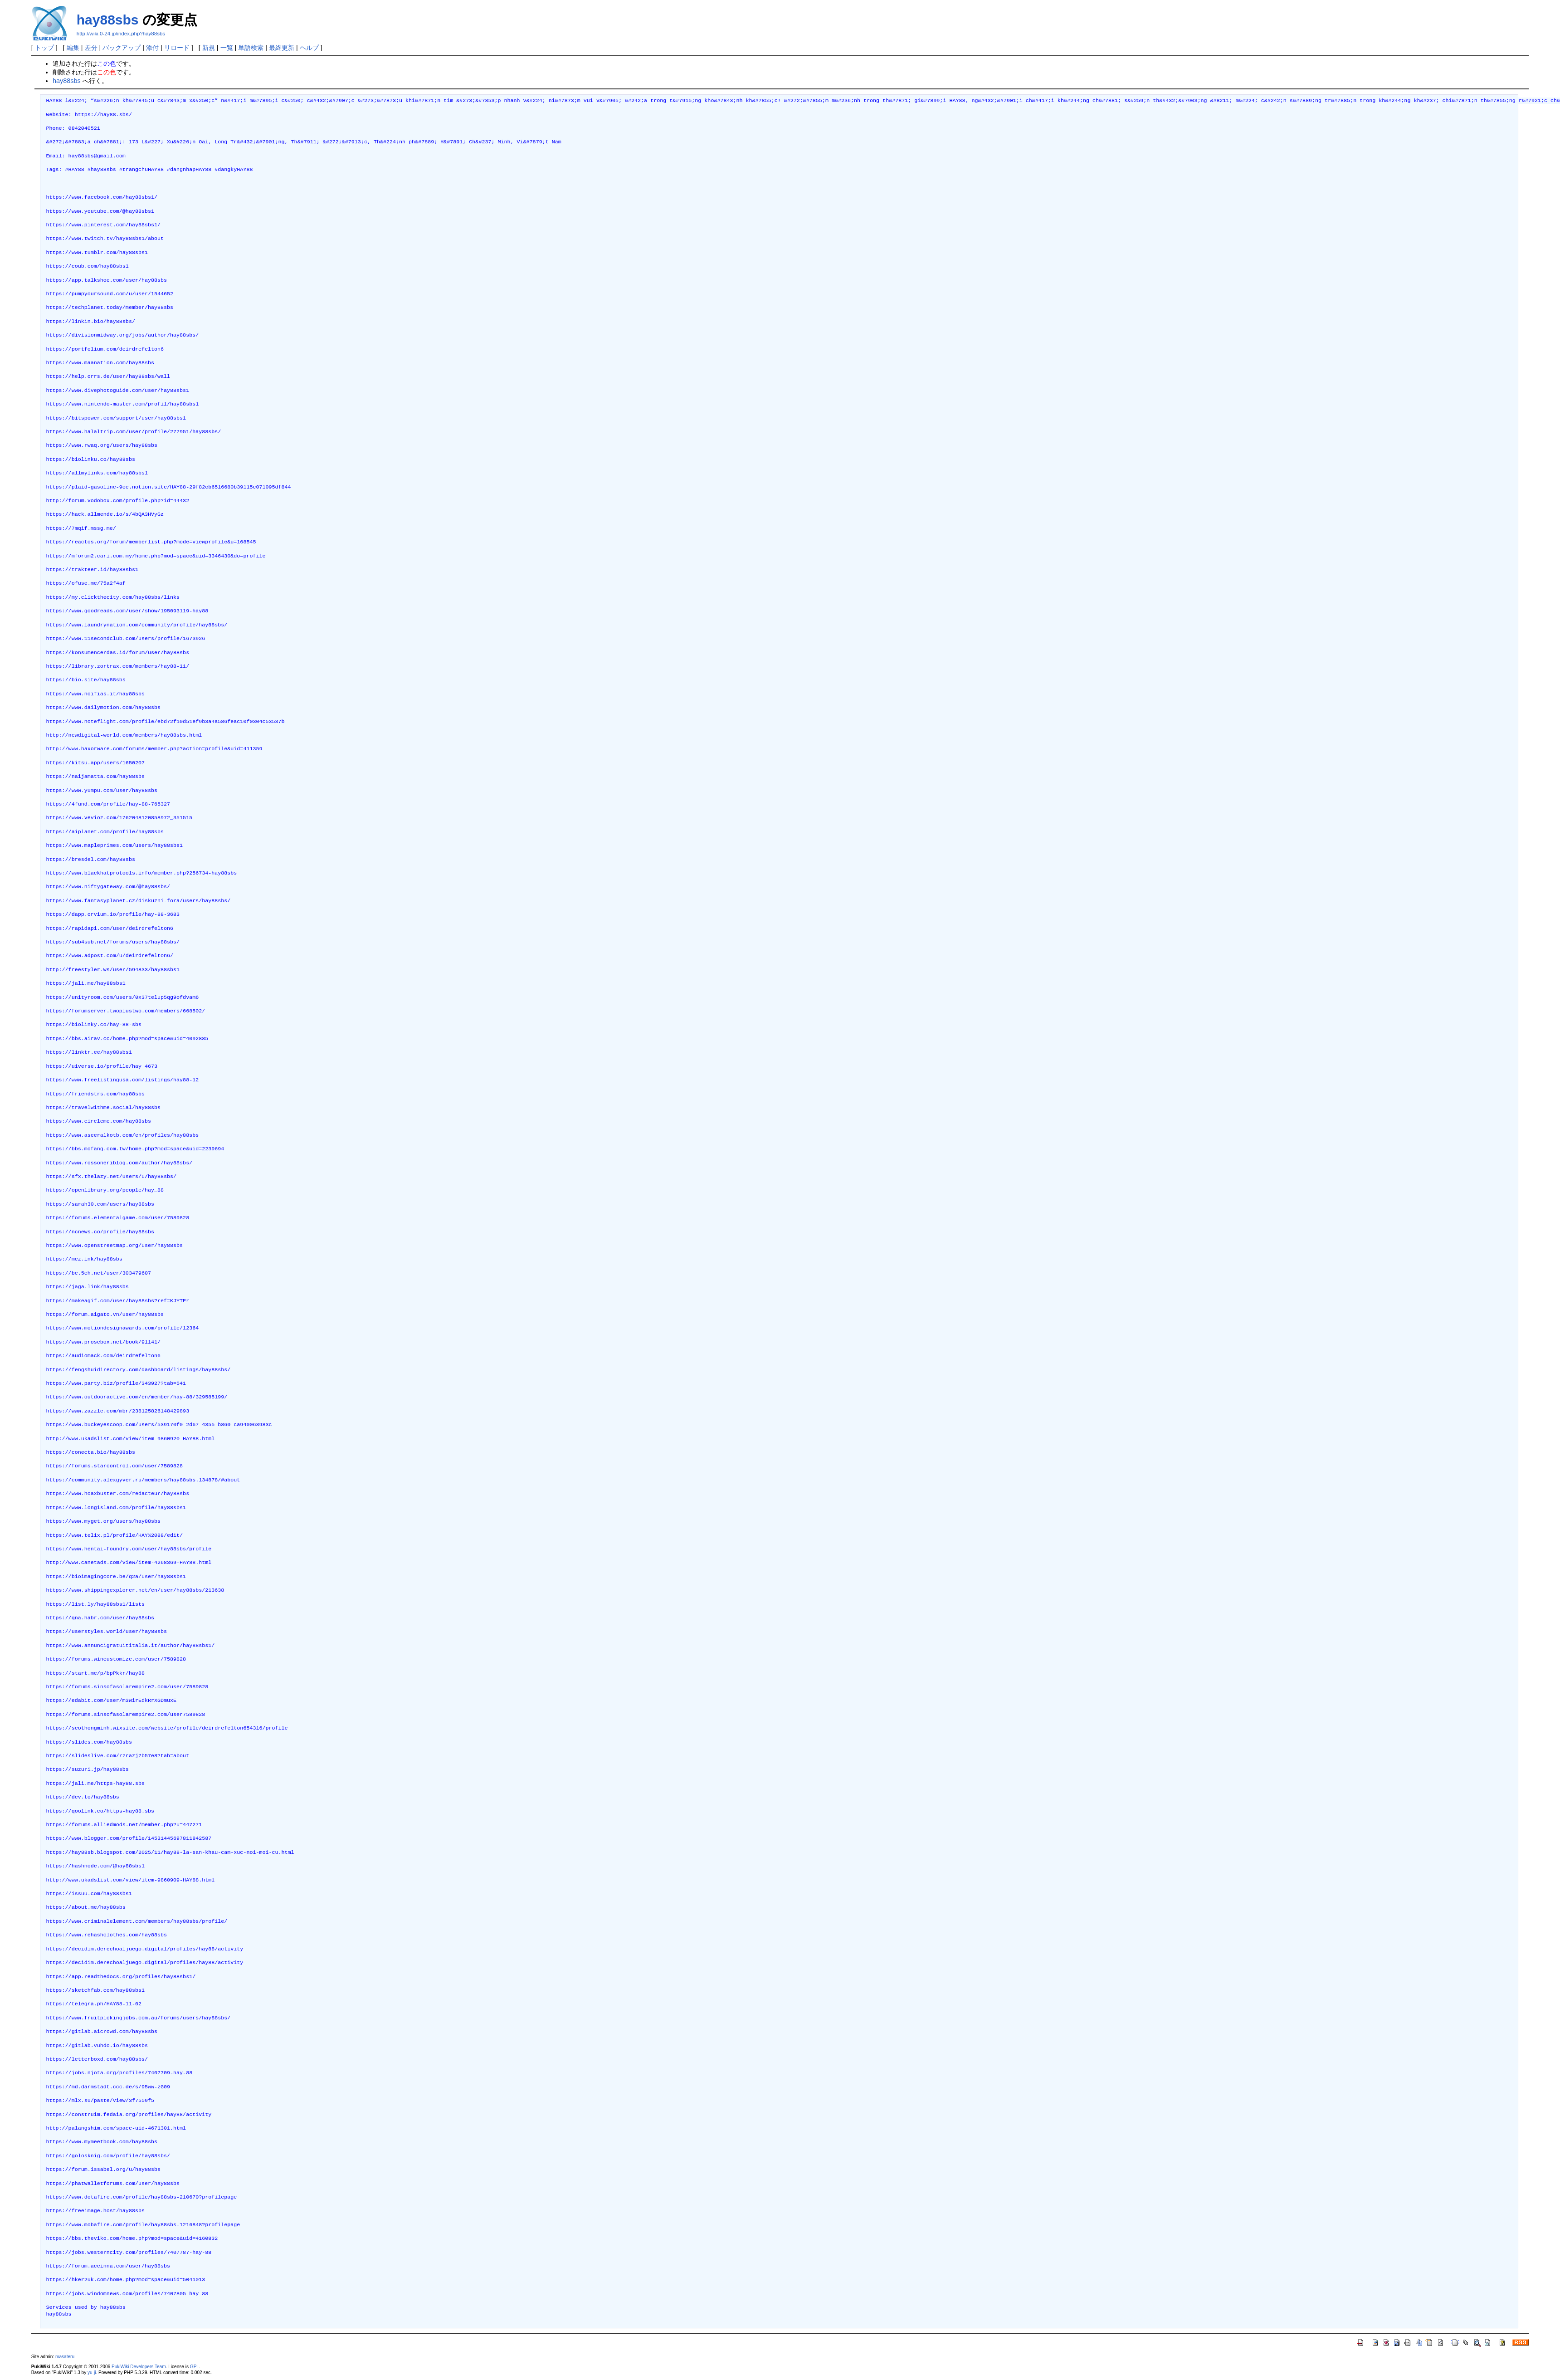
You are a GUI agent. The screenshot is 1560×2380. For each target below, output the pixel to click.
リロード (177, 47)
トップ (44, 47)
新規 (208, 47)
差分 (91, 47)
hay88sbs (108, 19)
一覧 (226, 47)
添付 (152, 47)
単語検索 (250, 47)
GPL (194, 2366)
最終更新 (281, 47)
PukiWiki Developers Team (139, 2366)
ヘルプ (309, 47)
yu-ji (92, 2372)
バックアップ (121, 47)
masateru (64, 2356)
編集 (73, 47)
